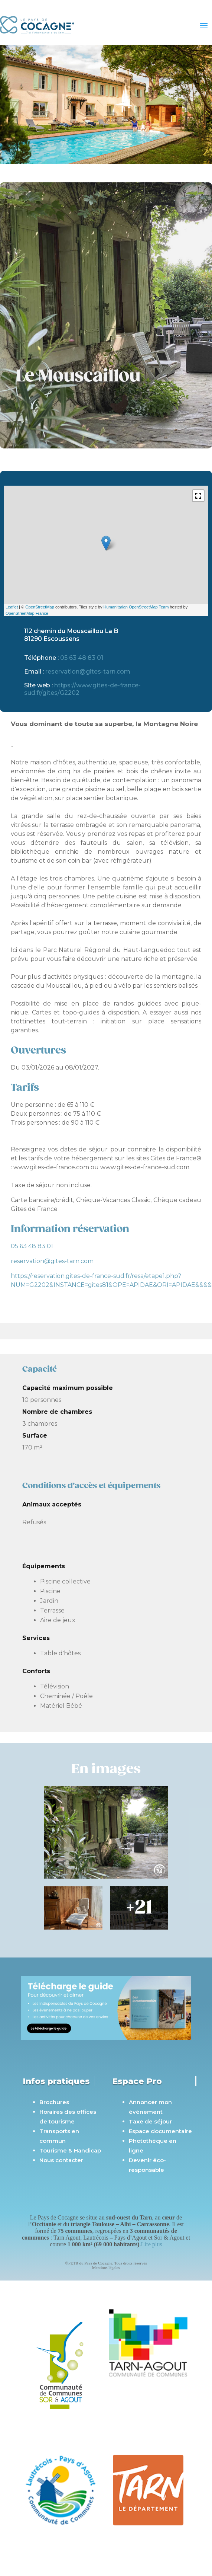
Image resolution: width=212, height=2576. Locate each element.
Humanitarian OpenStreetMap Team (136, 607)
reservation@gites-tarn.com (87, 671)
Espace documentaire (160, 2131)
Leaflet (12, 607)
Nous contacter (61, 2160)
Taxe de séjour (150, 2121)
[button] (198, 495)
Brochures (54, 2102)
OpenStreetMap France (27, 613)
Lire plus (151, 2244)
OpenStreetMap (39, 607)
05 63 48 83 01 (81, 657)
